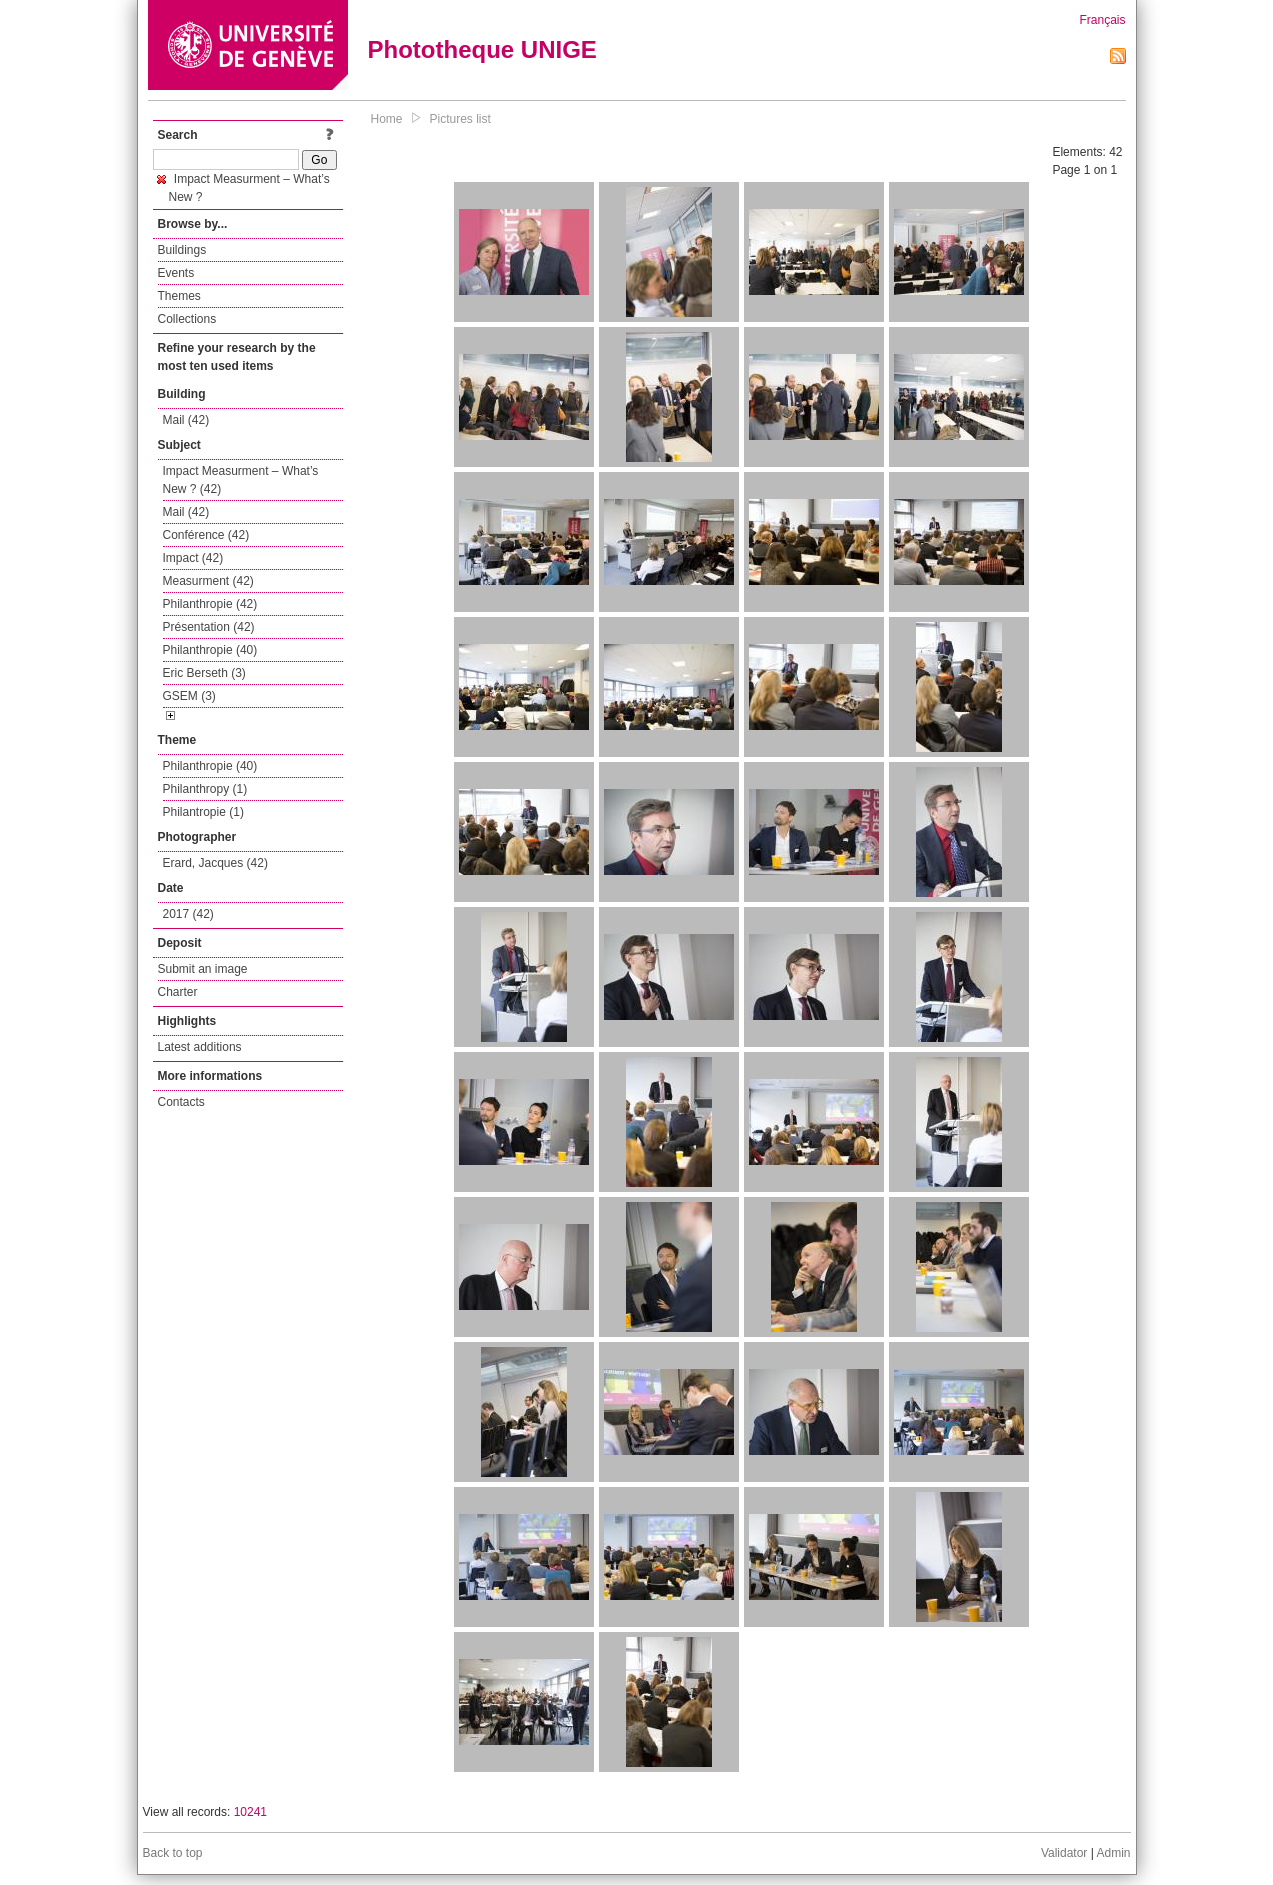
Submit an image (203, 969)
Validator (1064, 1853)
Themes (179, 296)
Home (387, 119)
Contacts (181, 1102)
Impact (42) (193, 558)
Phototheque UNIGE (482, 49)
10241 (250, 1812)
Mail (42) (186, 420)
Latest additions (200, 1047)
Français (1102, 20)
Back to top (173, 1853)
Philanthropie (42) (210, 604)
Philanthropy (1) (205, 789)
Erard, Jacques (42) (215, 863)
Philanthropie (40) (210, 650)
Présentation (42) (209, 627)
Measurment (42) (208, 581)
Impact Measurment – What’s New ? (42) (241, 480)
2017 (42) (188, 914)
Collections (187, 319)
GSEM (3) (189, 696)
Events (176, 273)
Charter (178, 992)
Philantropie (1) (203, 812)
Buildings (182, 250)
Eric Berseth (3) (204, 673)
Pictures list (460, 119)
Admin (1113, 1853)
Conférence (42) (206, 535)
